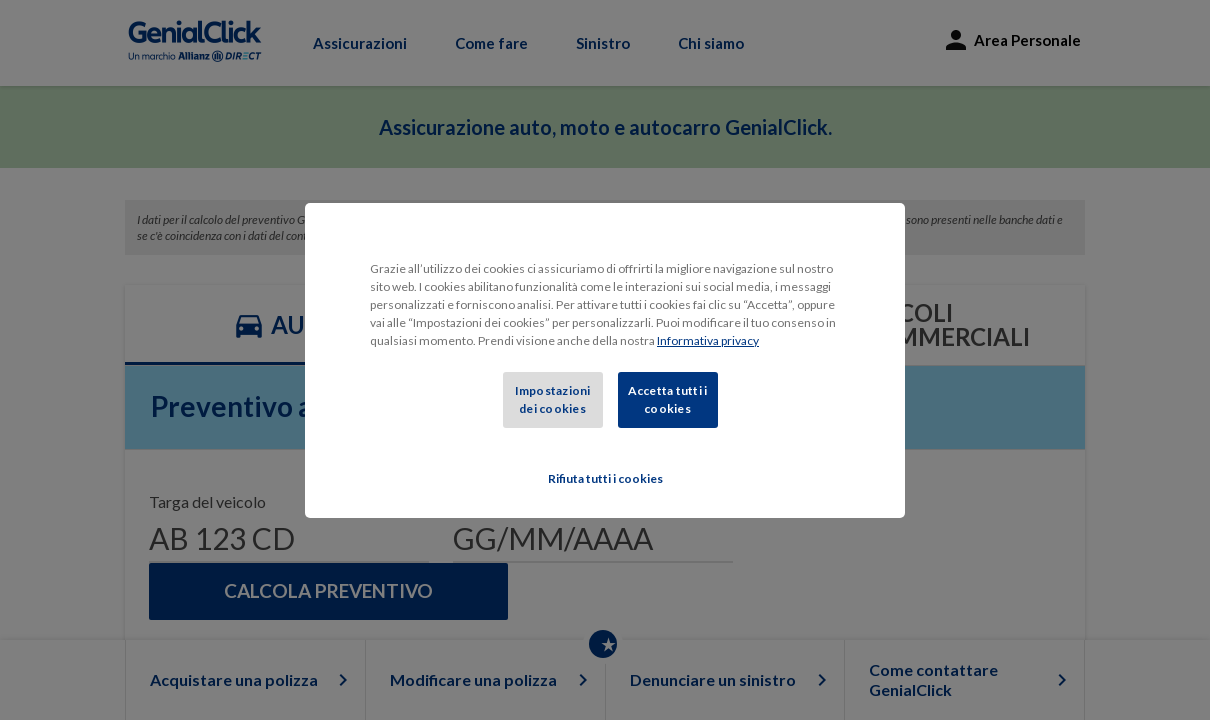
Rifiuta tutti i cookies (605, 478)
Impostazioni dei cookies (553, 399)
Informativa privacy (708, 340)
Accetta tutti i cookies (668, 399)
